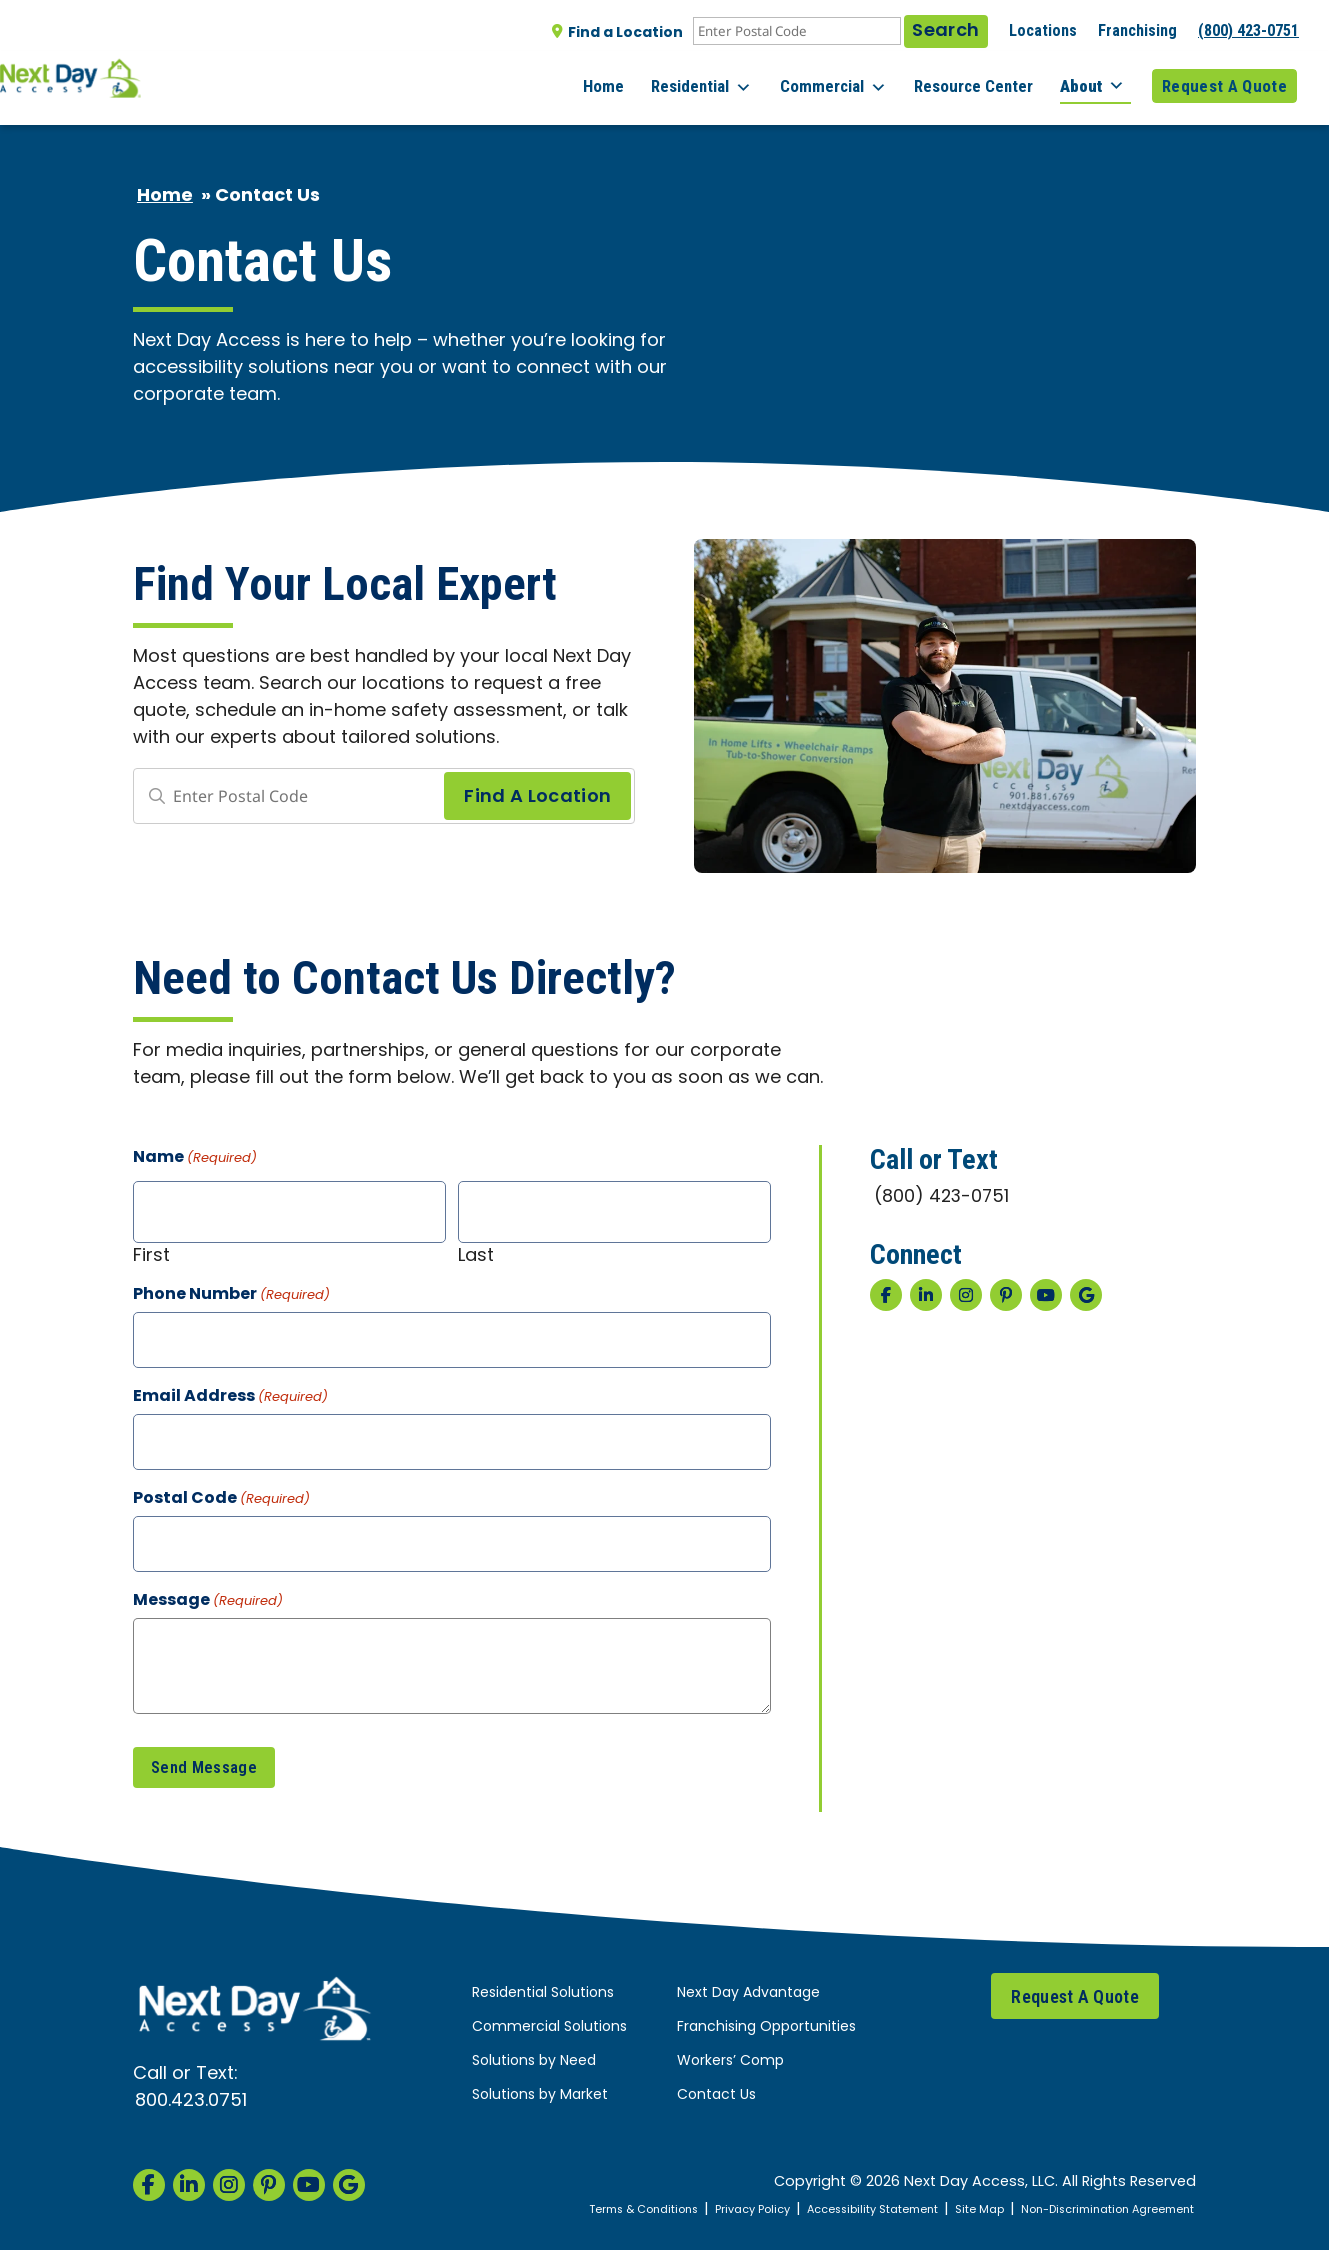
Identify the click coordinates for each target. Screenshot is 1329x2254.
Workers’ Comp (730, 2066)
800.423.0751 (191, 2105)
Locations (1043, 30)
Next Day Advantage (748, 1998)
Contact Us (716, 2100)
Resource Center (985, 79)
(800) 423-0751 (1248, 30)
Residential (726, 80)
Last (476, 1254)
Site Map (946, 2213)
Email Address (230, 1397)
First (151, 1254)
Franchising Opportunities (766, 2032)
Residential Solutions (543, 1998)
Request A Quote (1224, 79)
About (1098, 79)
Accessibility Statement (825, 2213)
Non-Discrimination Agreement (1092, 2213)
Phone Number (231, 1295)
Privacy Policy (689, 2213)
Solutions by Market (540, 2100)
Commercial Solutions (549, 2032)
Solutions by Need (534, 2066)
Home (634, 79)
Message (208, 1601)
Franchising (1137, 30)
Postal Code (221, 1499)
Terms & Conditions (564, 2213)
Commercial (851, 80)
